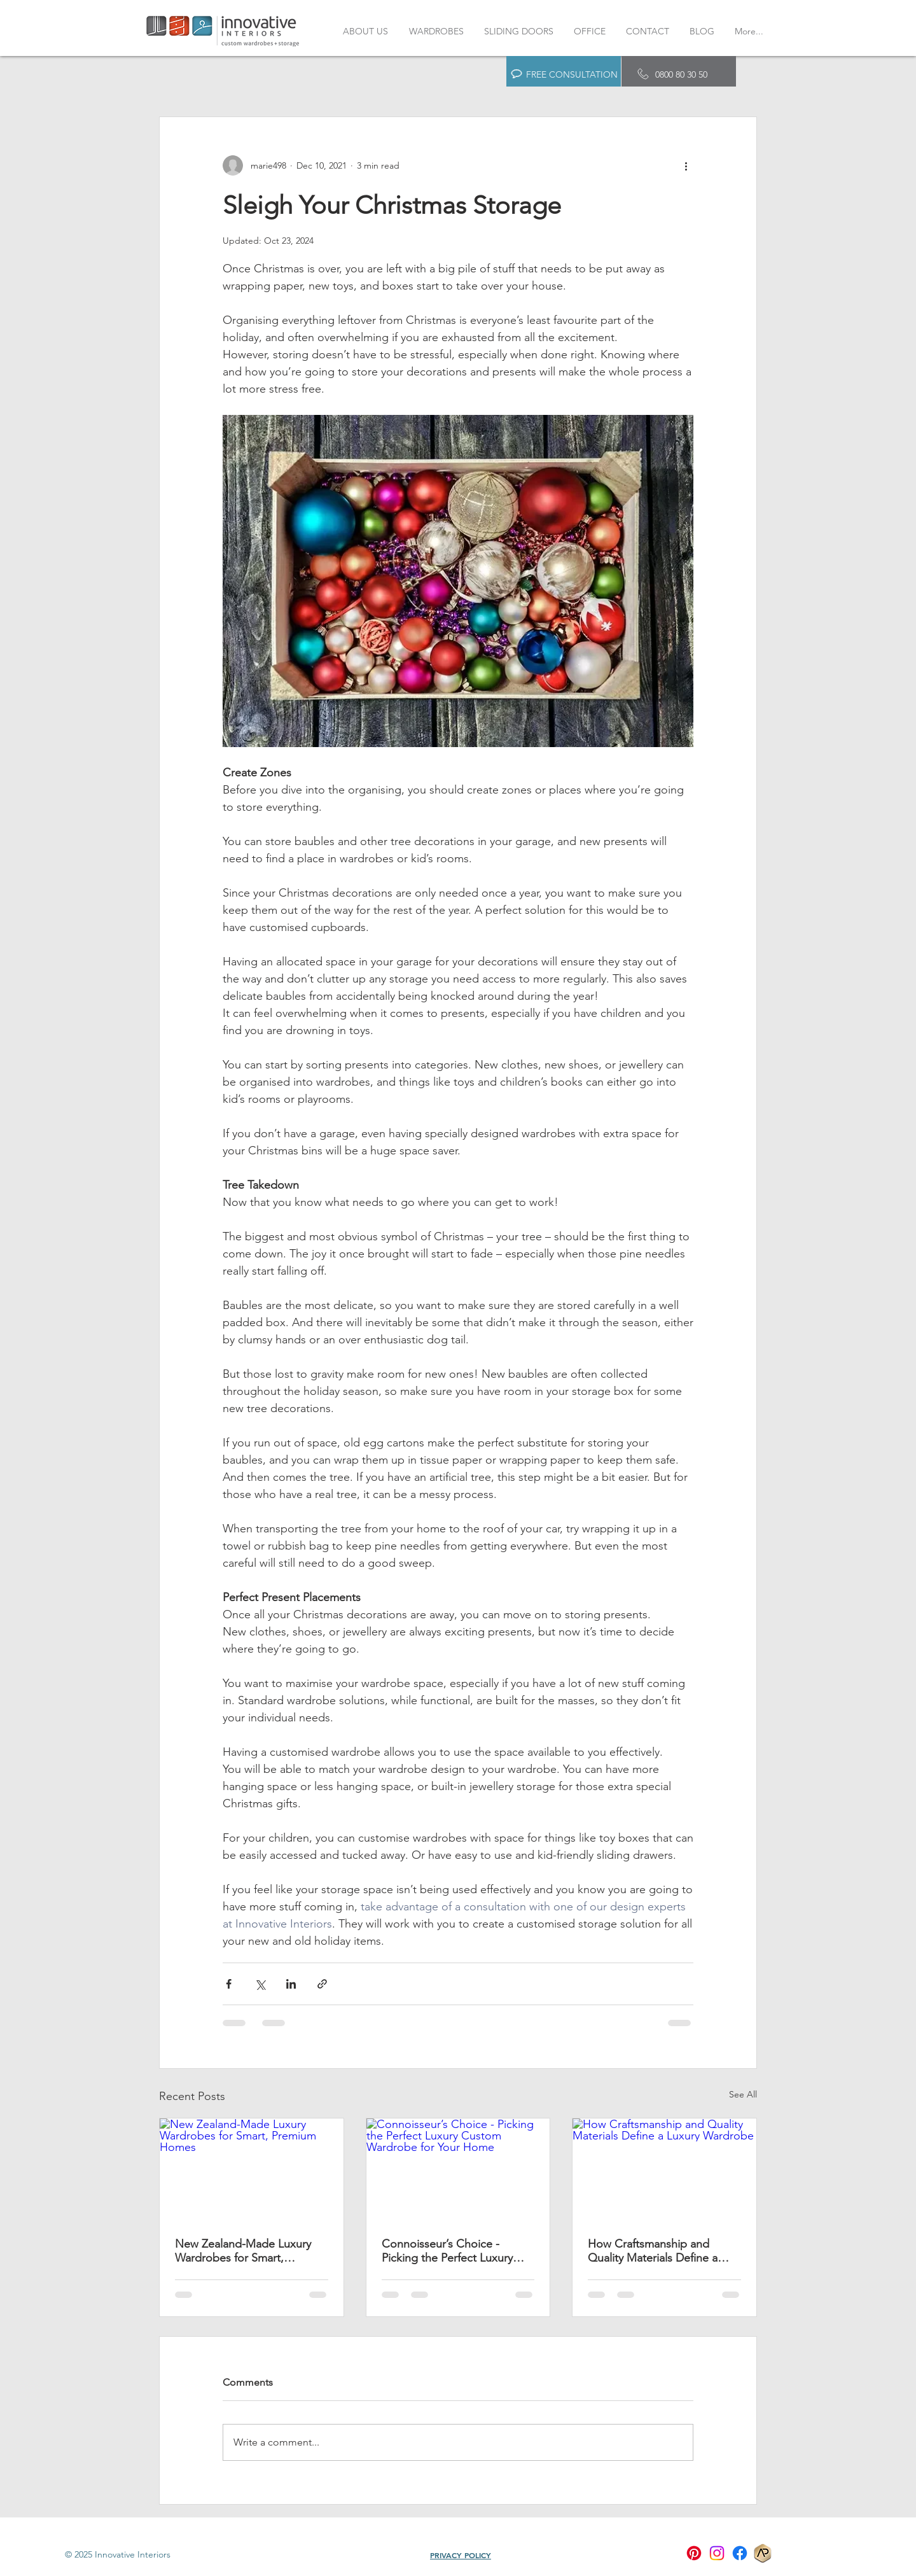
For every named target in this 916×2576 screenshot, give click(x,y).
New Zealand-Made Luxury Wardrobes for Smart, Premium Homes (243, 2251)
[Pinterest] (694, 2553)
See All (743, 2094)
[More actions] (685, 165)
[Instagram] (716, 2553)
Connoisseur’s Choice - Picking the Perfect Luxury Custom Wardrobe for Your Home (450, 2251)
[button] (516, 74)
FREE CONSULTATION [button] (572, 74)
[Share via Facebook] (229, 1984)
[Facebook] (739, 2553)
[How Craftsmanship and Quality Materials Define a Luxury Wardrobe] (664, 2170)
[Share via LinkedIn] (291, 1984)
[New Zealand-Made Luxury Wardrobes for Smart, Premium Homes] (252, 2170)
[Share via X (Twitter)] (260, 1984)
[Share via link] (322, 1984)
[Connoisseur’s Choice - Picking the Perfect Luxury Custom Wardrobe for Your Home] (458, 2170)
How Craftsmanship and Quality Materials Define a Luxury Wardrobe (653, 2251)
